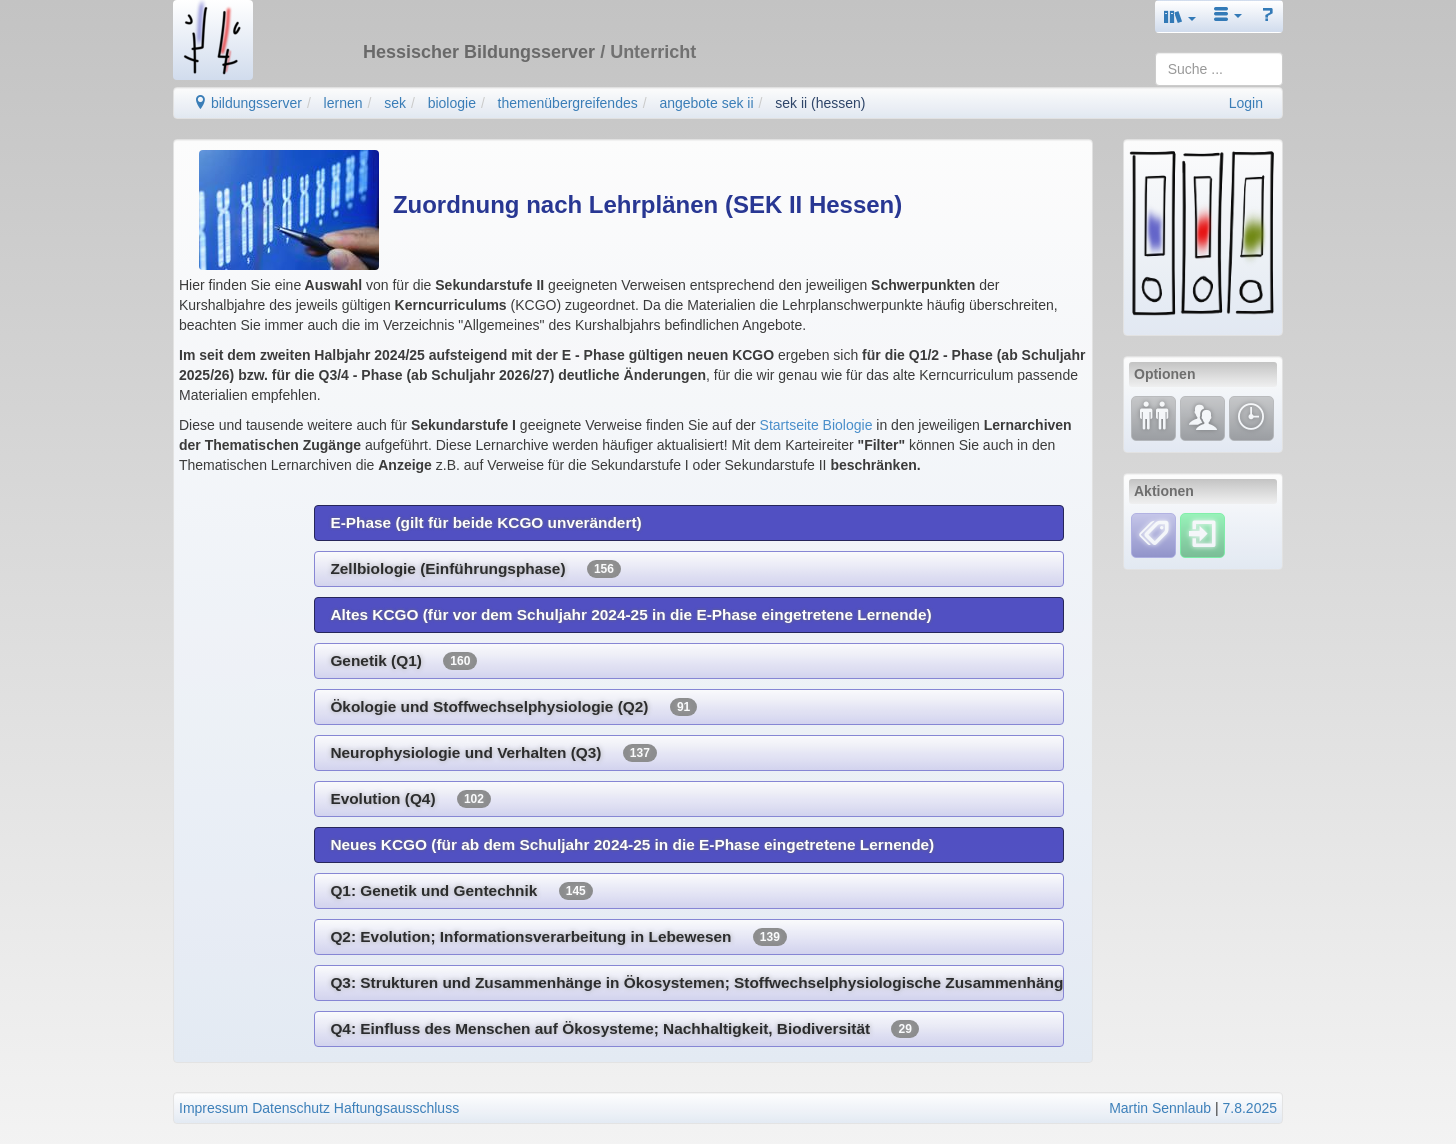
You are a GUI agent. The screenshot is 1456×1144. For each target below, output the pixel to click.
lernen (343, 103)
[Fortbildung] (1153, 417)
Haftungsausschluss (396, 1108)
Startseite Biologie (816, 425)
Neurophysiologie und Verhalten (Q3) (493, 753)
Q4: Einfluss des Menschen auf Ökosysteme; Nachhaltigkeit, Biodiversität (624, 1029)
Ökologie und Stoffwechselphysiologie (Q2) (513, 707)
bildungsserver (247, 103)
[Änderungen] (1251, 417)
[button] (1180, 16)
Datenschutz (291, 1108)
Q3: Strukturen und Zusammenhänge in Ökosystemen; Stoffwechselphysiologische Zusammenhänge (697, 983)
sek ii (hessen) (820, 103)
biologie (452, 103)
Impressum (213, 1108)
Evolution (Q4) (410, 799)
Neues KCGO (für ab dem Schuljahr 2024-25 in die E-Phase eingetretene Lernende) (632, 844)
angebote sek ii (706, 103)
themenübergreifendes (568, 103)
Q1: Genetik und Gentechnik (461, 891)
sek (395, 103)
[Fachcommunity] (1202, 417)
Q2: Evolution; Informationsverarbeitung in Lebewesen (558, 937)
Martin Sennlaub (1160, 1108)
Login (1246, 103)
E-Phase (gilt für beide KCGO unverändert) (485, 522)
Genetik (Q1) (403, 661)
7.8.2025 (1250, 1108)
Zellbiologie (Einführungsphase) (475, 569)
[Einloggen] (1202, 534)
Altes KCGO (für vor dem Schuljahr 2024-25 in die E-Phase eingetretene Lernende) (630, 614)
